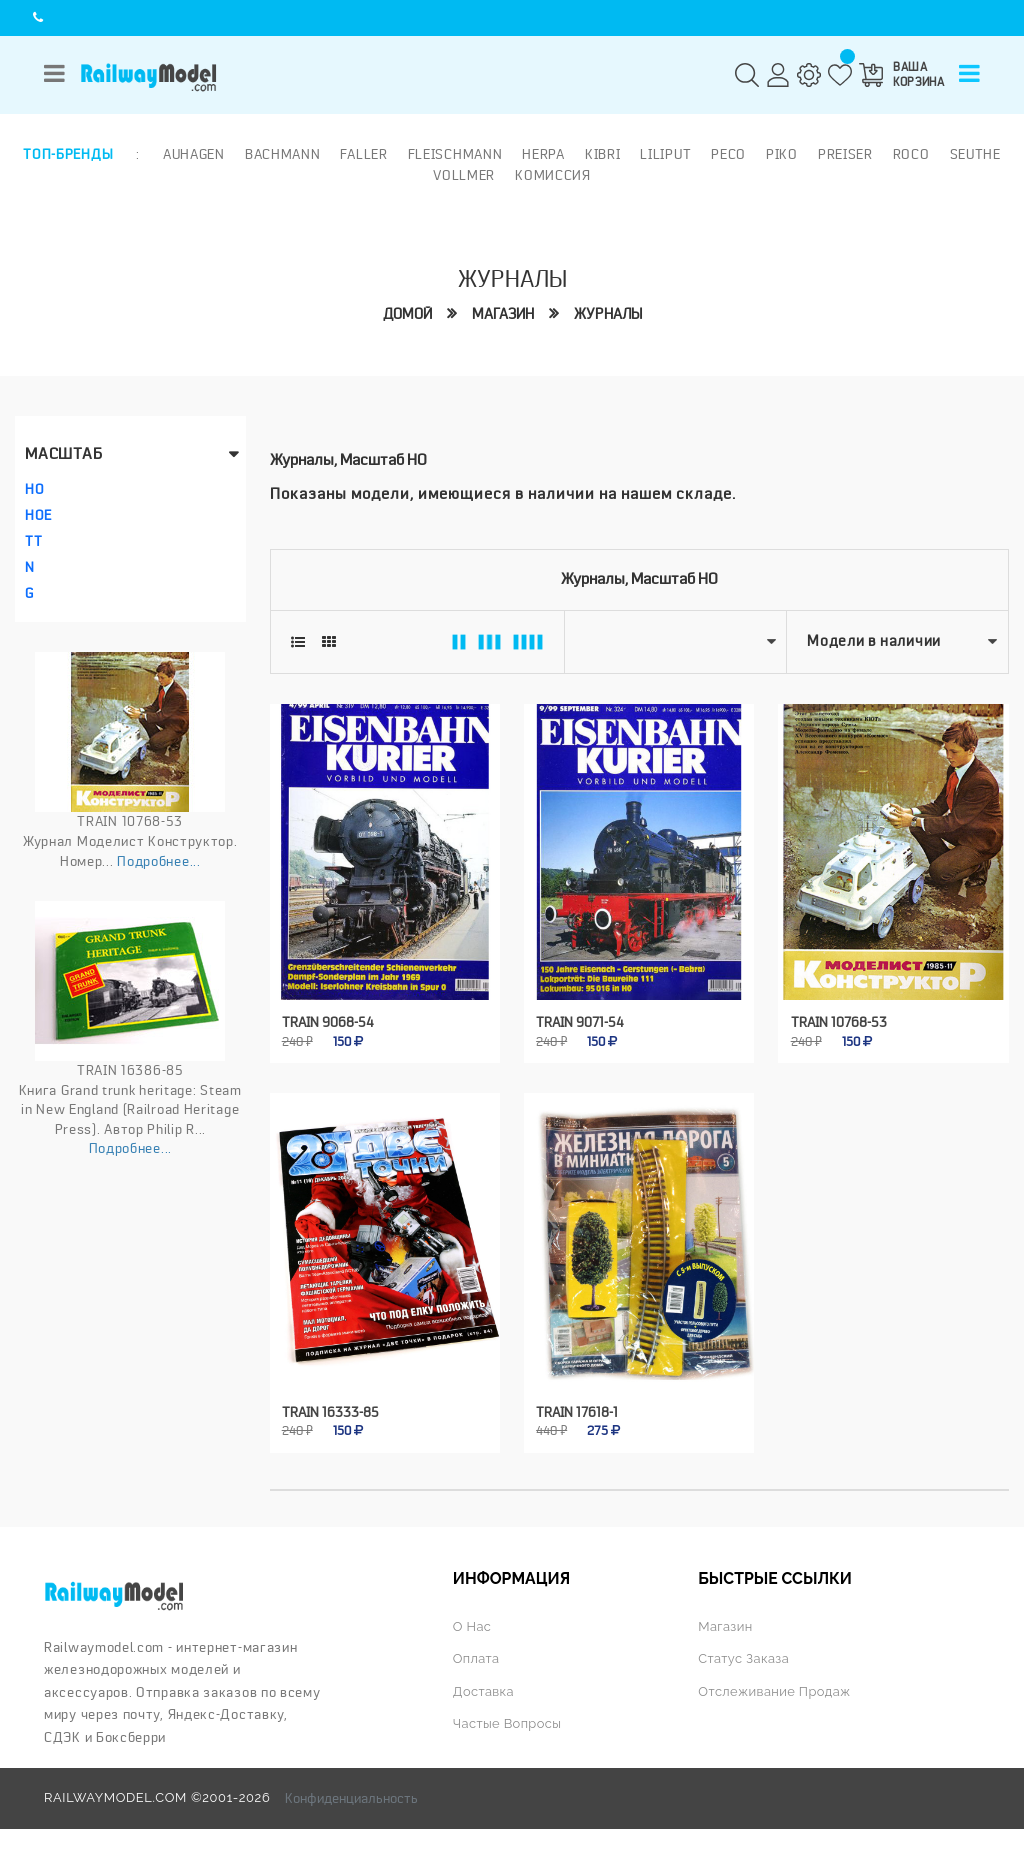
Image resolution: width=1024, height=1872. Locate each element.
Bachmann (283, 154)
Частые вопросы (507, 1723)
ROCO (911, 154)
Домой (407, 314)
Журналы (608, 314)
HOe (38, 515)
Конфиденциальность (351, 1798)
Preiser (845, 154)
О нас (472, 1626)
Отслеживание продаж (774, 1691)
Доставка (483, 1691)
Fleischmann (455, 154)
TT (33, 541)
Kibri (603, 154)
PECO (728, 154)
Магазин (503, 314)
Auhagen (194, 154)
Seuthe (975, 154)
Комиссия (553, 175)
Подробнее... (158, 861)
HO (34, 489)
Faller (363, 154)
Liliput (665, 154)
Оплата (476, 1658)
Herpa (543, 154)
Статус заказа (743, 1658)
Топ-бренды (68, 154)
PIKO (782, 154)
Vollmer (464, 175)
